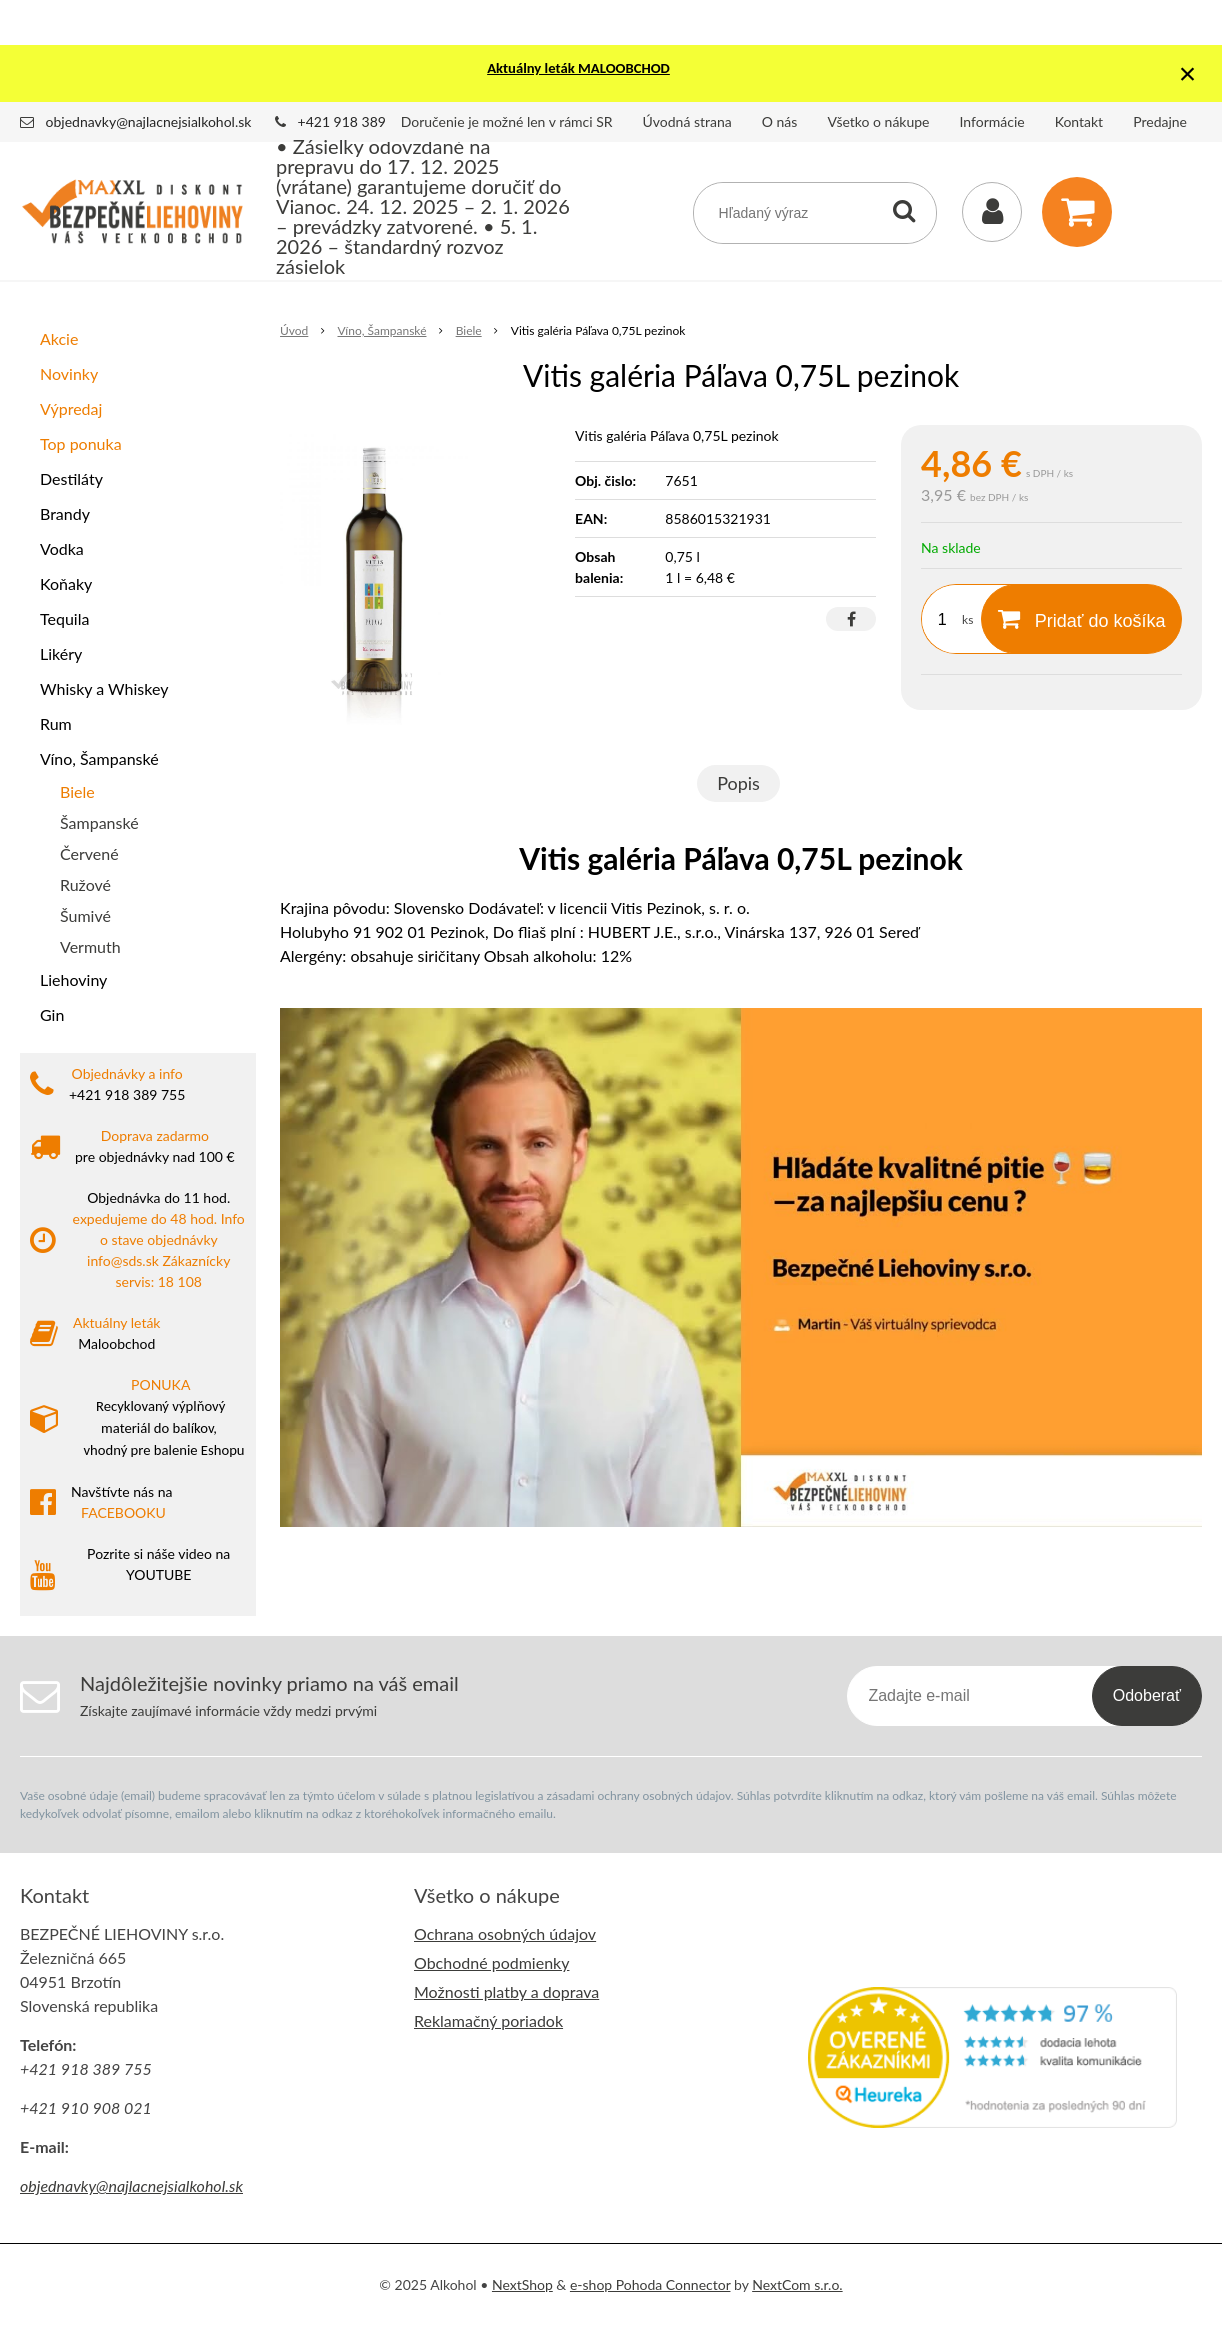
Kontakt (1079, 121)
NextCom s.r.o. (797, 2284)
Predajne (1160, 121)
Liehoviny (73, 979)
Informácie (992, 121)
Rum (56, 723)
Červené (89, 853)
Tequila (64, 618)
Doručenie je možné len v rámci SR (507, 121)
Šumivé (85, 915)
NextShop (522, 2284)
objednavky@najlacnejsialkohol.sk (149, 121)
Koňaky (66, 583)
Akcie (59, 338)
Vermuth (90, 946)
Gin (52, 1014)
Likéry (61, 653)
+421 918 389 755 (356, 121)
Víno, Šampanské (99, 758)
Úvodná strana (687, 121)
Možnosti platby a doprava (506, 1991)
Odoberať (1147, 1695)
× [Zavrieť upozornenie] (1188, 73)
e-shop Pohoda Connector (650, 2284)
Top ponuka (81, 443)
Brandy (65, 513)
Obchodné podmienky (491, 1962)
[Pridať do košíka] (1081, 619)
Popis (738, 783)
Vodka (62, 548)
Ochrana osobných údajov (505, 1933)
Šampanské (99, 822)
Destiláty (71, 478)
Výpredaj (71, 408)
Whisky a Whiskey (104, 688)
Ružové (85, 884)
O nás (780, 121)
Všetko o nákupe (878, 121)
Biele (77, 791)
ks (967, 619)
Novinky (69, 373)
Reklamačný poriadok (488, 2020)
